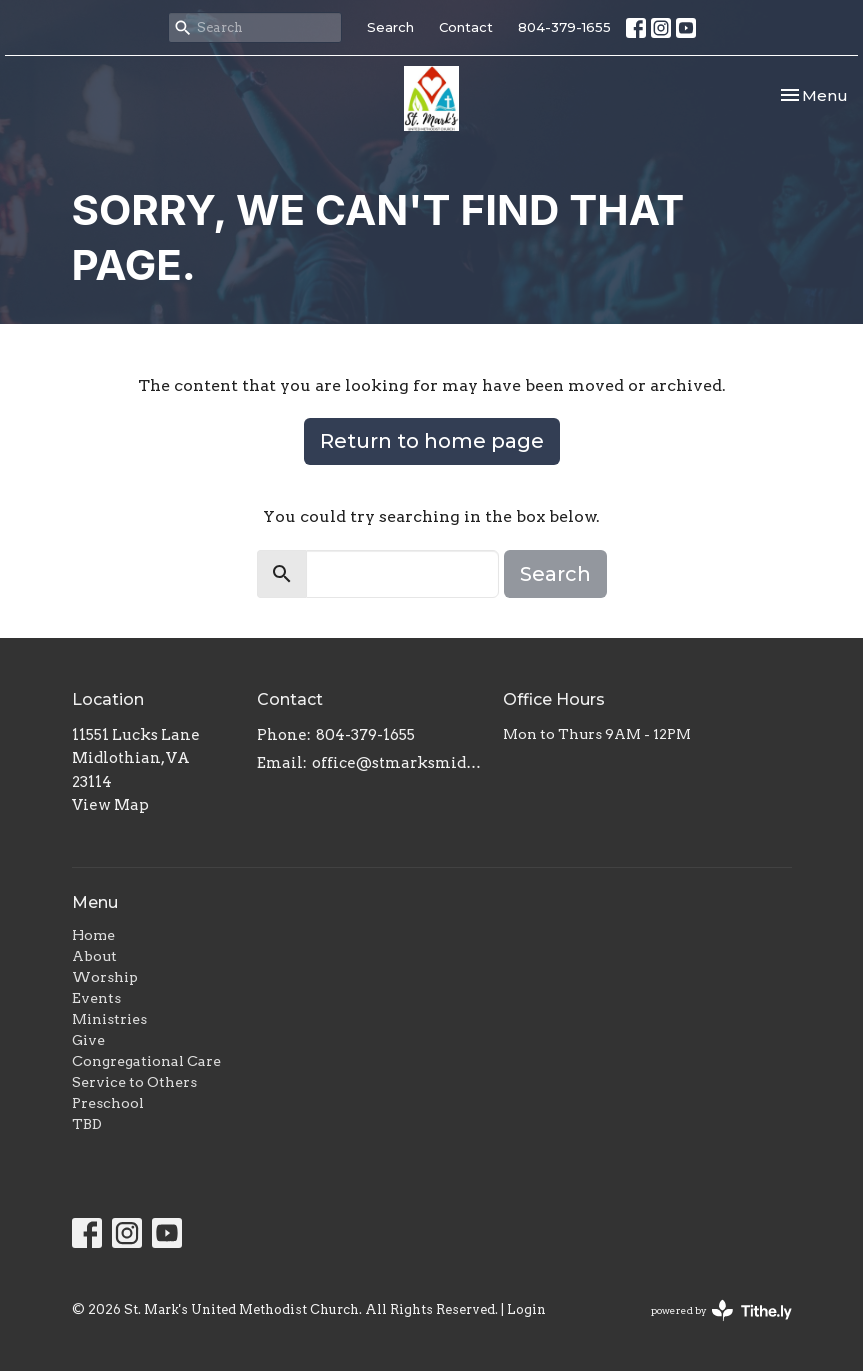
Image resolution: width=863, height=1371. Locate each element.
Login (526, 1309)
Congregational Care (146, 1061)
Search (390, 27)
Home (93, 935)
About (94, 956)
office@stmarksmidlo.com (398, 763)
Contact (466, 27)
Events (96, 998)
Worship (105, 977)
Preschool (108, 1103)
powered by (721, 1310)
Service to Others (134, 1082)
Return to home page (432, 441)
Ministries (109, 1019)
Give (88, 1040)
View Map (110, 805)
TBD (87, 1124)
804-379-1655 (564, 27)
